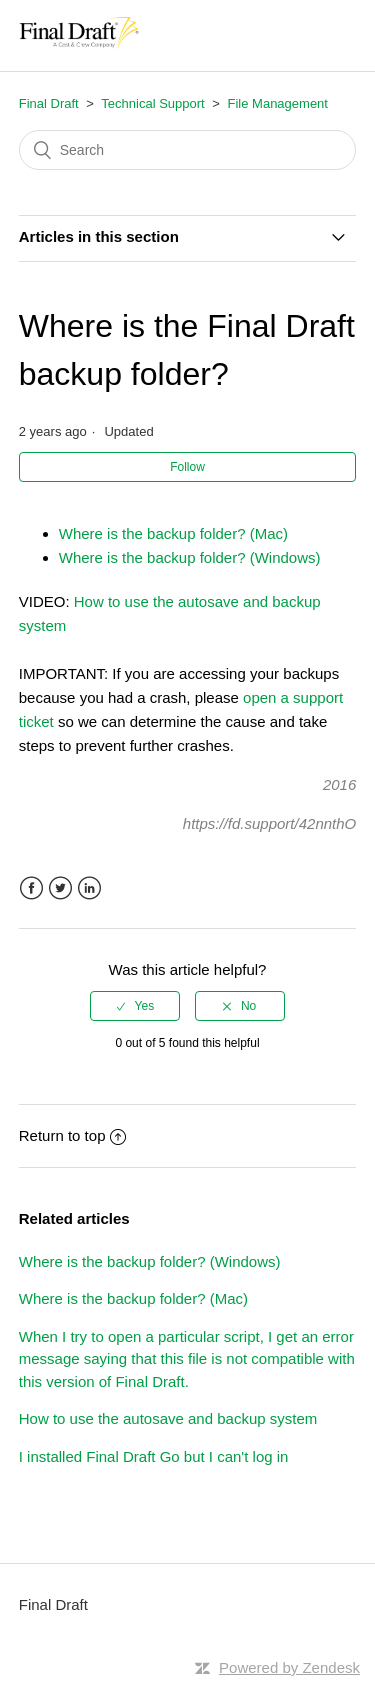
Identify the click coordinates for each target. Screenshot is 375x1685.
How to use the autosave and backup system (168, 1418)
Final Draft (49, 103)
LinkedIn (89, 888)
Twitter (60, 888)
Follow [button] (187, 467)
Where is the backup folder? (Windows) (190, 557)
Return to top (73, 1135)
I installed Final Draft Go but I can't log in (154, 1456)
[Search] (188, 150)
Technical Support (152, 103)
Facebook (31, 888)
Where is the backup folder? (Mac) (173, 533)
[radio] (135, 1006)
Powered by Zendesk (289, 1667)
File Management (278, 103)
